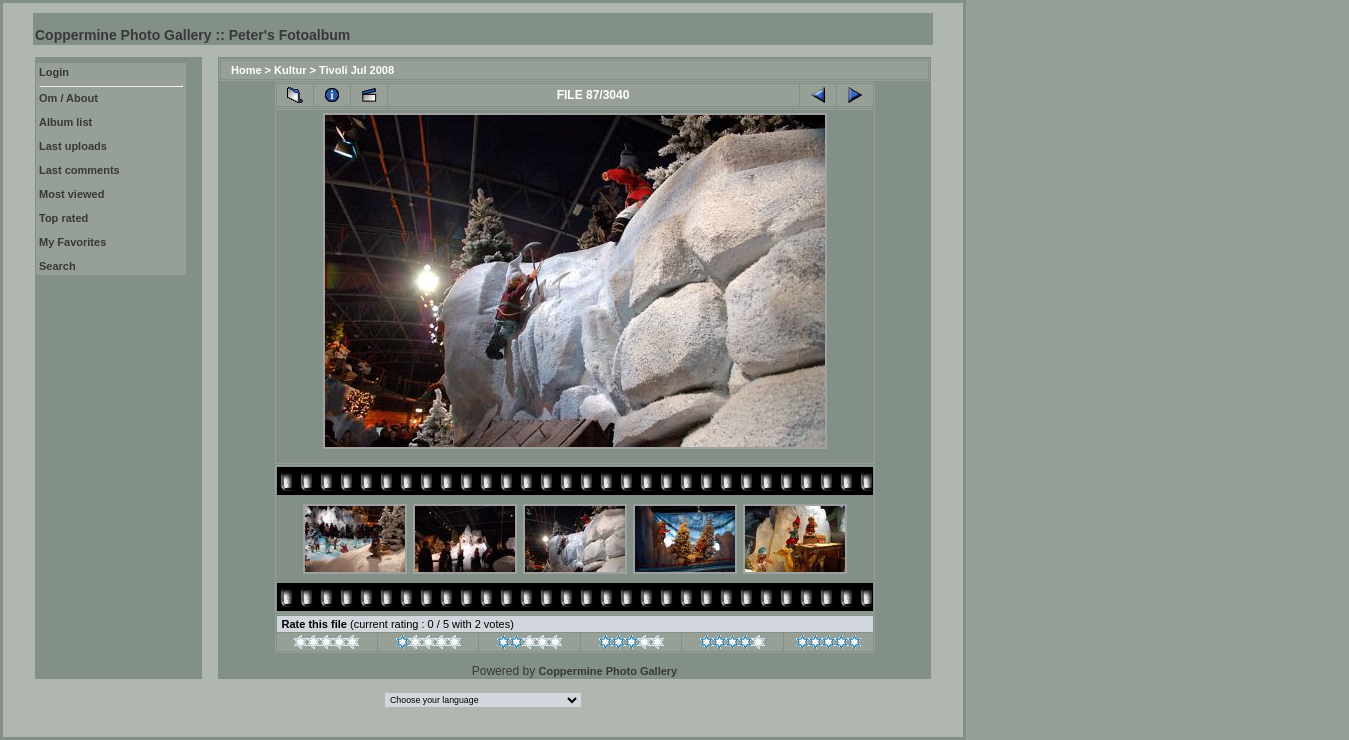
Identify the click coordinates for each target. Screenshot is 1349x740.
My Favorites (72, 242)
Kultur (290, 70)
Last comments (79, 170)
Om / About (68, 98)
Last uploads (73, 146)
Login (54, 72)
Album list (65, 122)
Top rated (63, 218)
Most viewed (71, 194)
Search (57, 266)
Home (246, 70)
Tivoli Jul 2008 (356, 70)
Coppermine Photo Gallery (607, 671)
